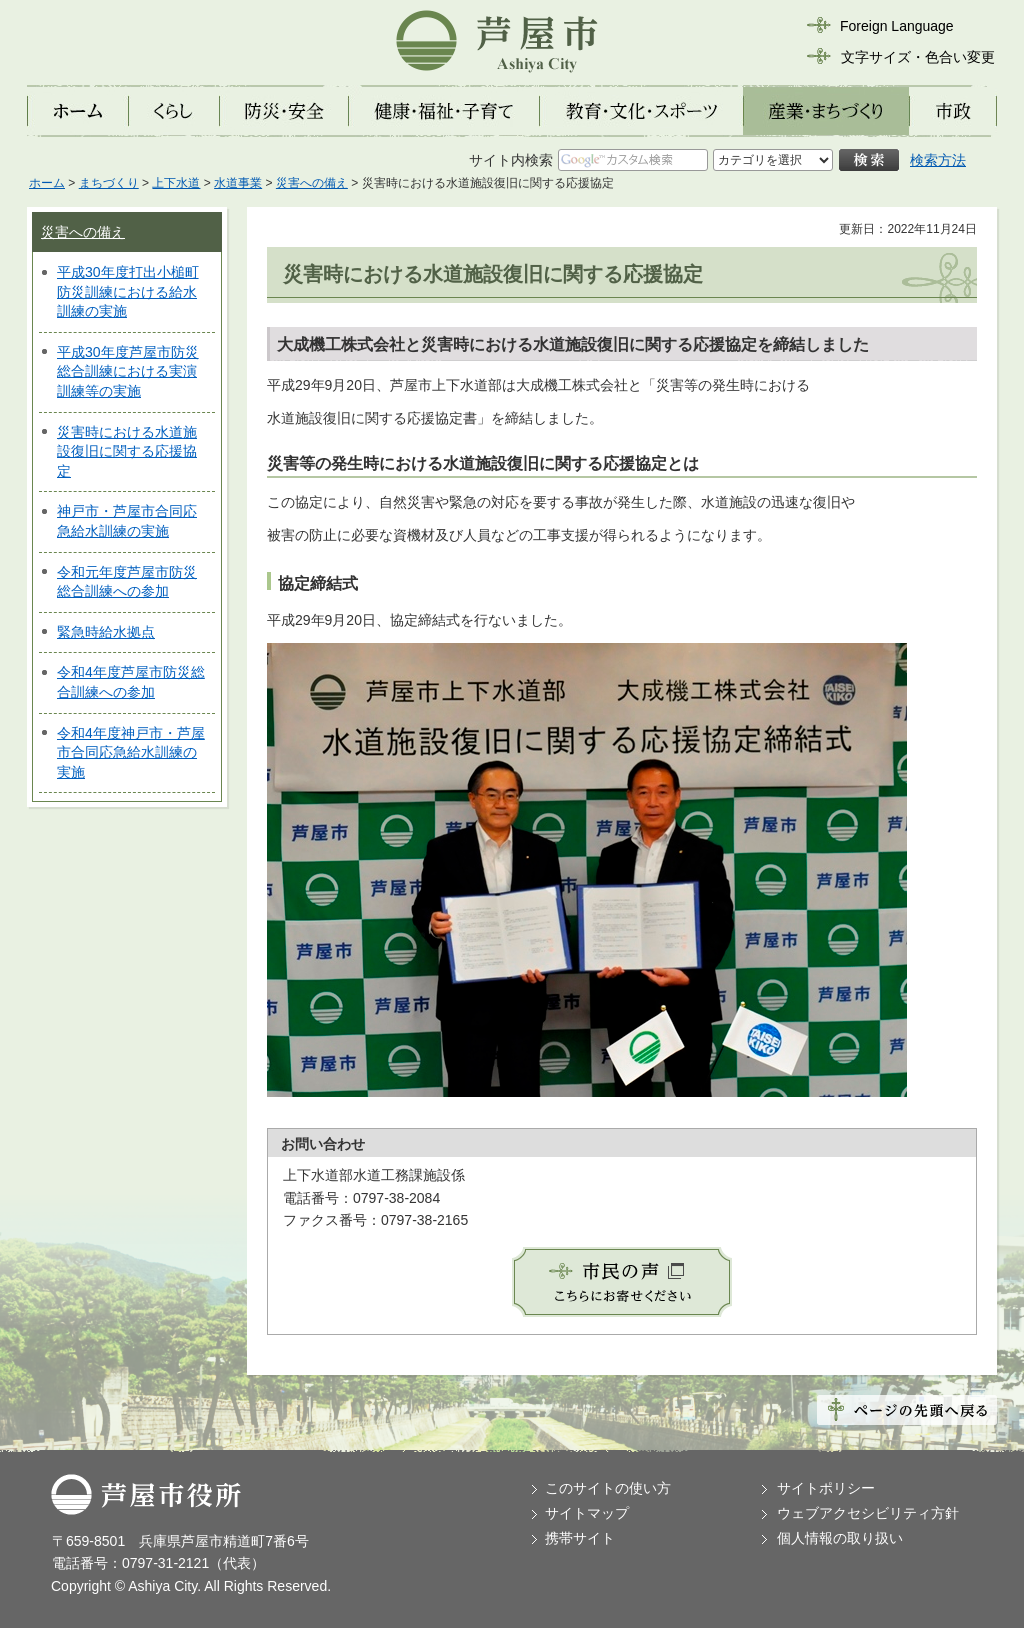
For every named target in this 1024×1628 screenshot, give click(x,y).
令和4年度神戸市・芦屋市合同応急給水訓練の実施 (131, 752)
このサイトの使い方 (608, 1488)
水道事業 (238, 183)
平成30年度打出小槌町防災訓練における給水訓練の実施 (128, 291)
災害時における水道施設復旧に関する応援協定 (127, 451)
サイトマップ (587, 1513)
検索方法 (938, 160)
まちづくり (109, 183)
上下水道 (176, 183)
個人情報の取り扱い (840, 1538)
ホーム (47, 183)
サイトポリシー (826, 1488)
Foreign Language (897, 26)
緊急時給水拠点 (106, 632)
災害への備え (312, 183)
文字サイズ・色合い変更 (918, 57)
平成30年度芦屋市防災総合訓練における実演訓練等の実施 (128, 371)
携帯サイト (580, 1538)
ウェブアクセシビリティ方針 (868, 1513)
